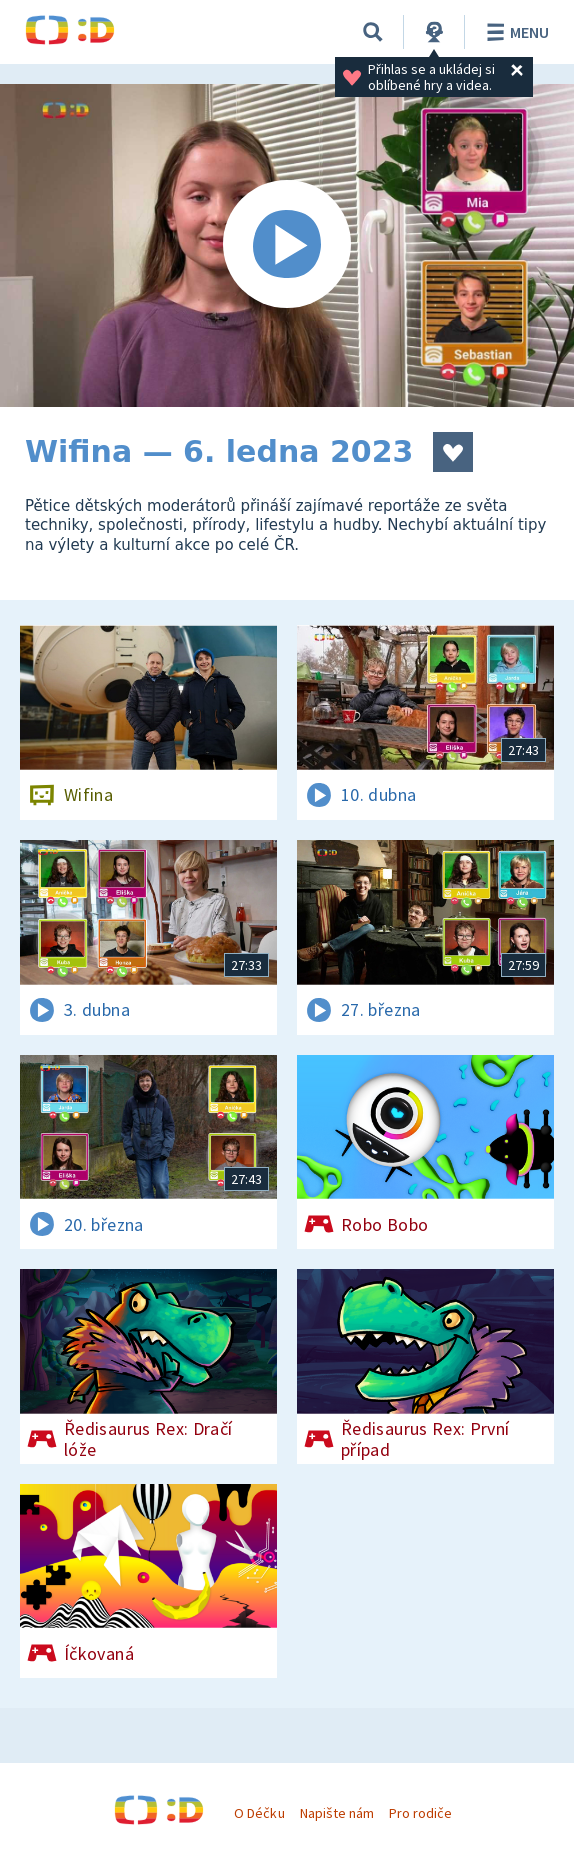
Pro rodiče (420, 1813)
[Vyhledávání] (373, 32)
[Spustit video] (287, 245)
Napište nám (337, 1813)
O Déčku (259, 1813)
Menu (514, 32)
